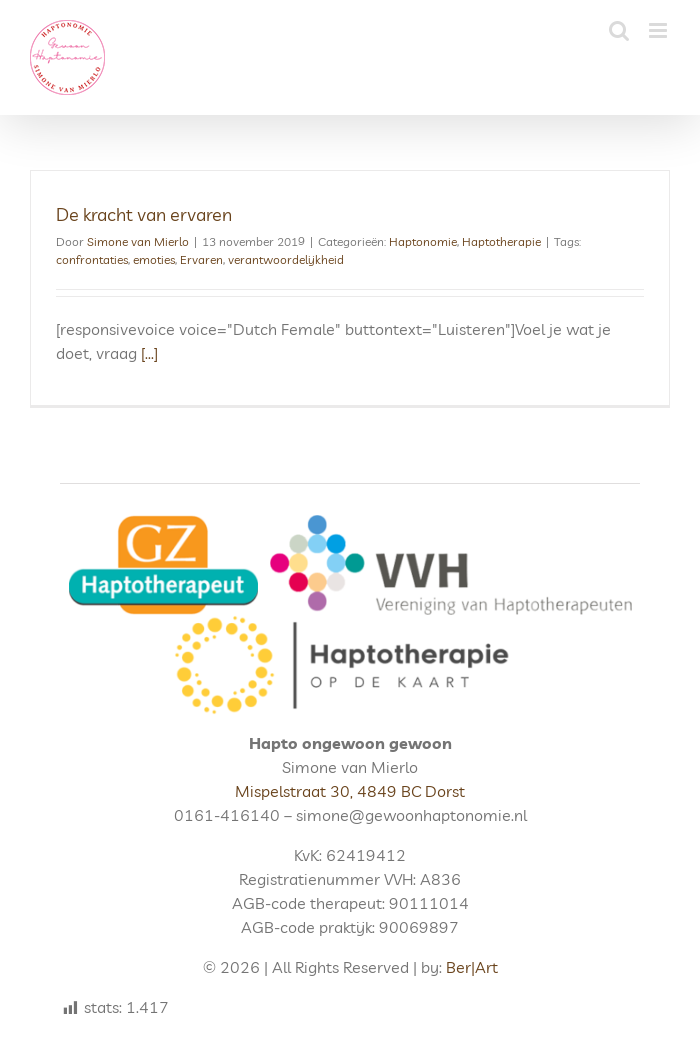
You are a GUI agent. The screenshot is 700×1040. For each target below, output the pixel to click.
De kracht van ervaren (144, 214)
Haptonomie (423, 241)
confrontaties (92, 259)
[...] (149, 353)
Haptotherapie (501, 241)
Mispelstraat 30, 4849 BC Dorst (350, 791)
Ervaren (201, 259)
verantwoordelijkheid (286, 259)
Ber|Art (472, 967)
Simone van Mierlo (138, 241)
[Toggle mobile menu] (659, 30)
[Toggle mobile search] (619, 30)
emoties (154, 259)
